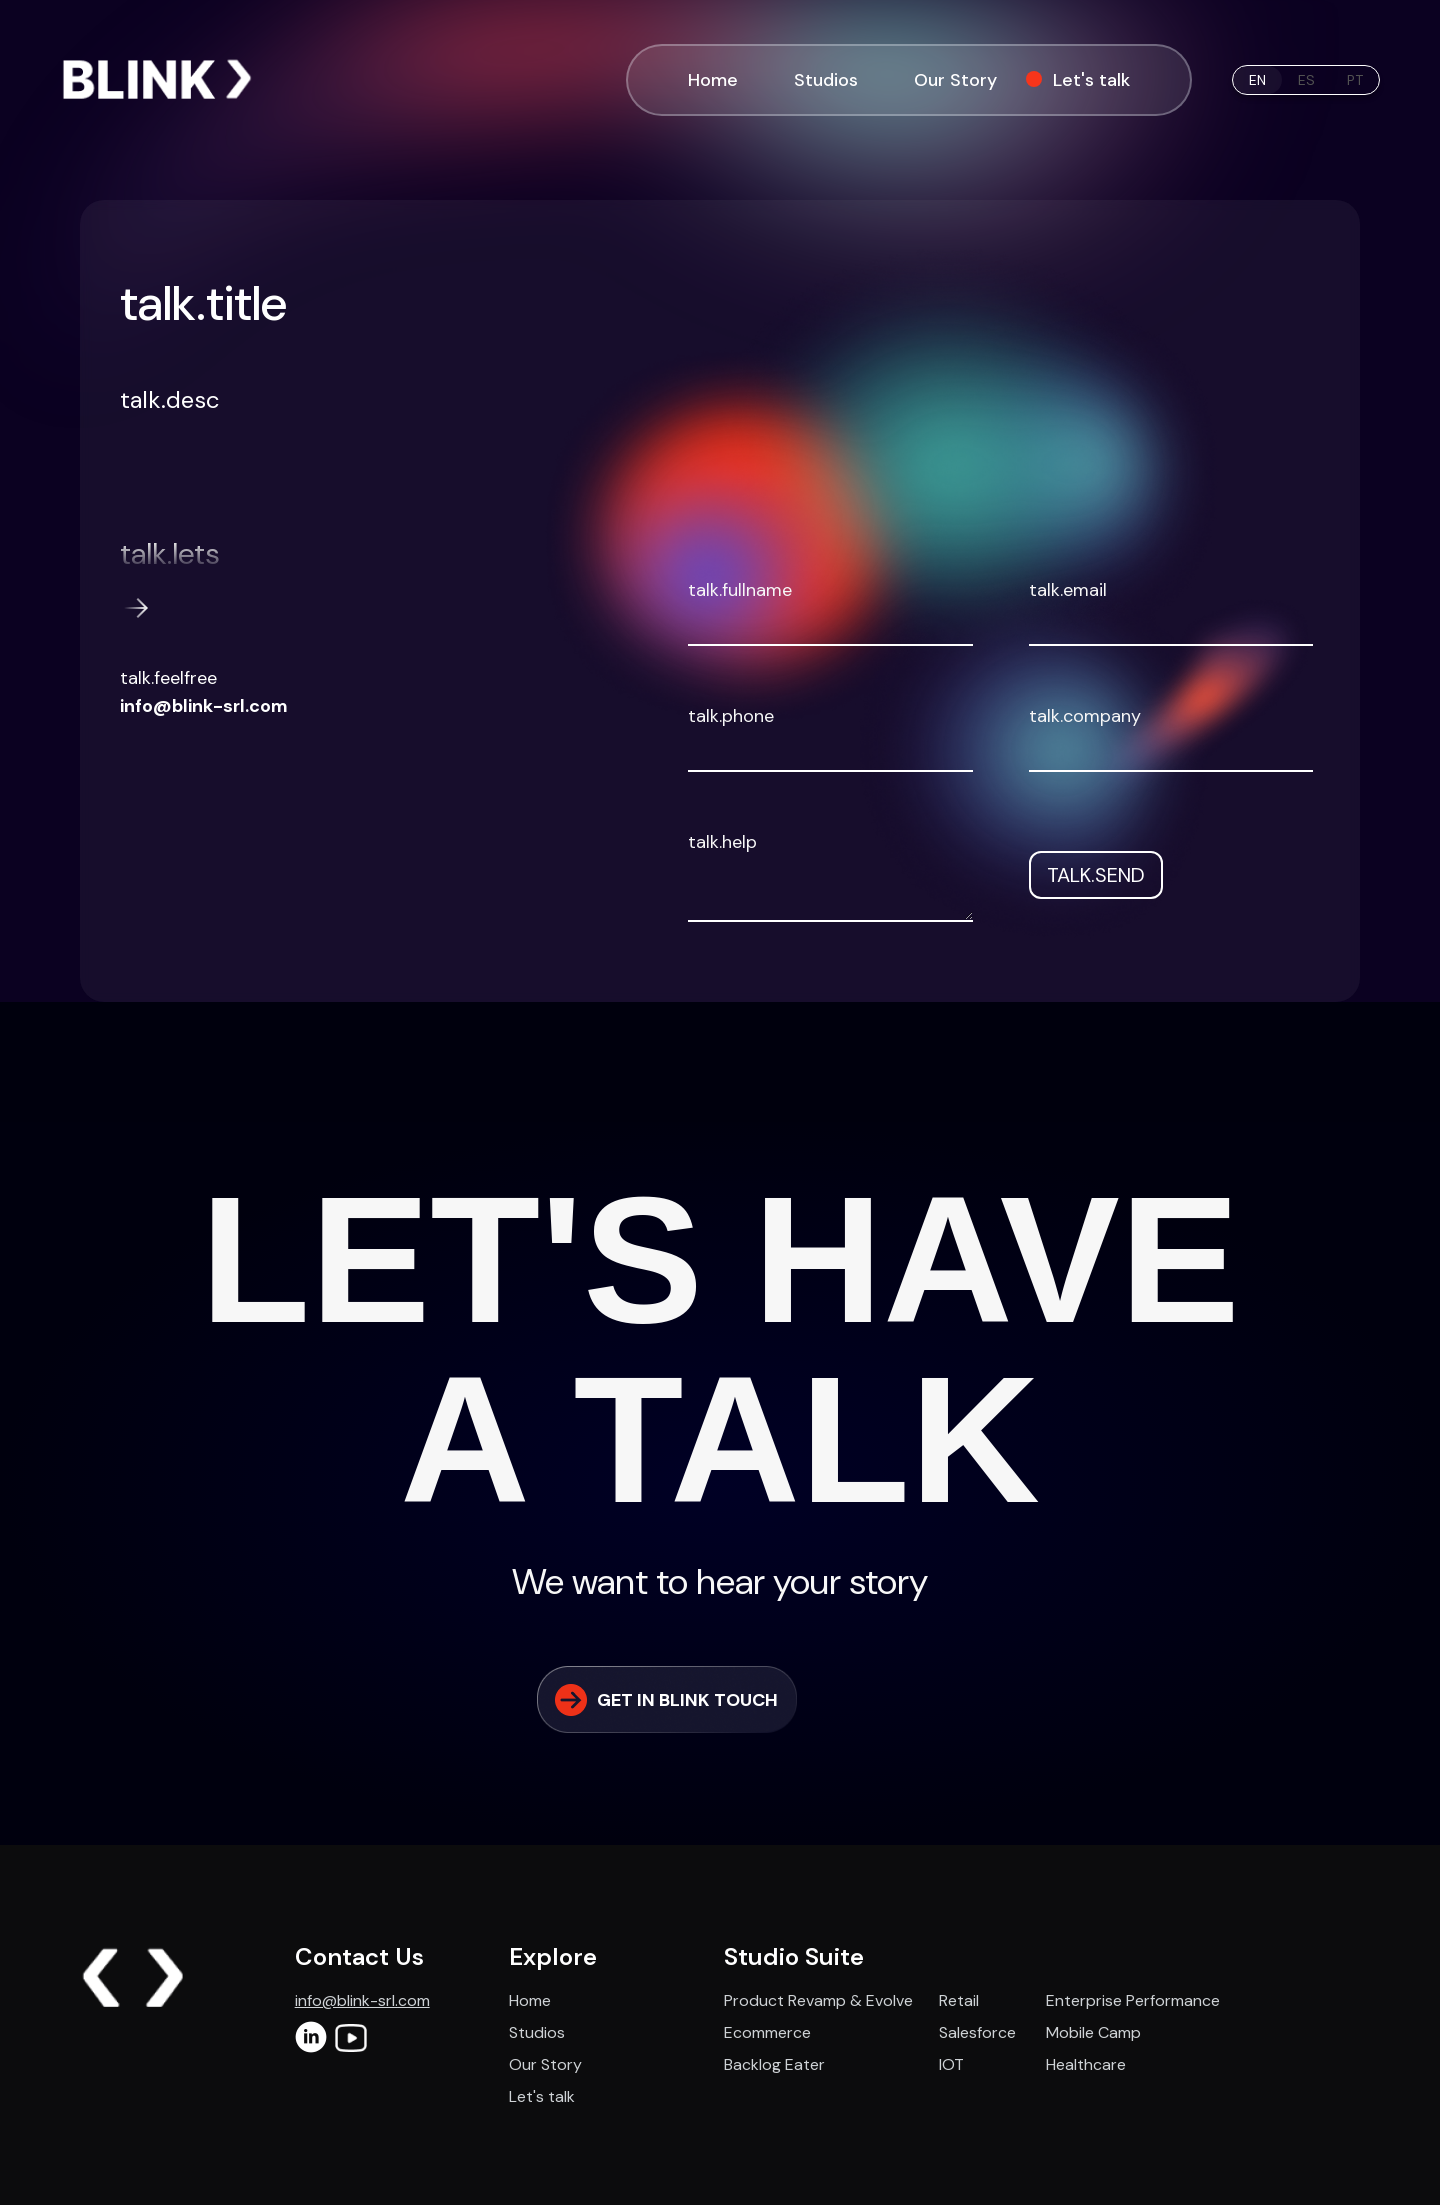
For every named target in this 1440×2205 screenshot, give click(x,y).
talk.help (722, 842)
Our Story (955, 80)
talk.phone (731, 716)
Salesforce (977, 2032)
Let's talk (1081, 80)
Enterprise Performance (1133, 2000)
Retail (959, 2000)
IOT (951, 2064)
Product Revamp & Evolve (818, 2000)
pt (1355, 80)
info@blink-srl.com (204, 706)
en (1257, 80)
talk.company (1085, 716)
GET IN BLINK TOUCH (665, 1700)
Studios (826, 80)
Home (713, 80)
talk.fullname (740, 590)
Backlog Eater (774, 2064)
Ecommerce (767, 2032)
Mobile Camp (1093, 2032)
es (1306, 80)
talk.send (1096, 875)
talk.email (1068, 590)
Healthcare (1086, 2064)
